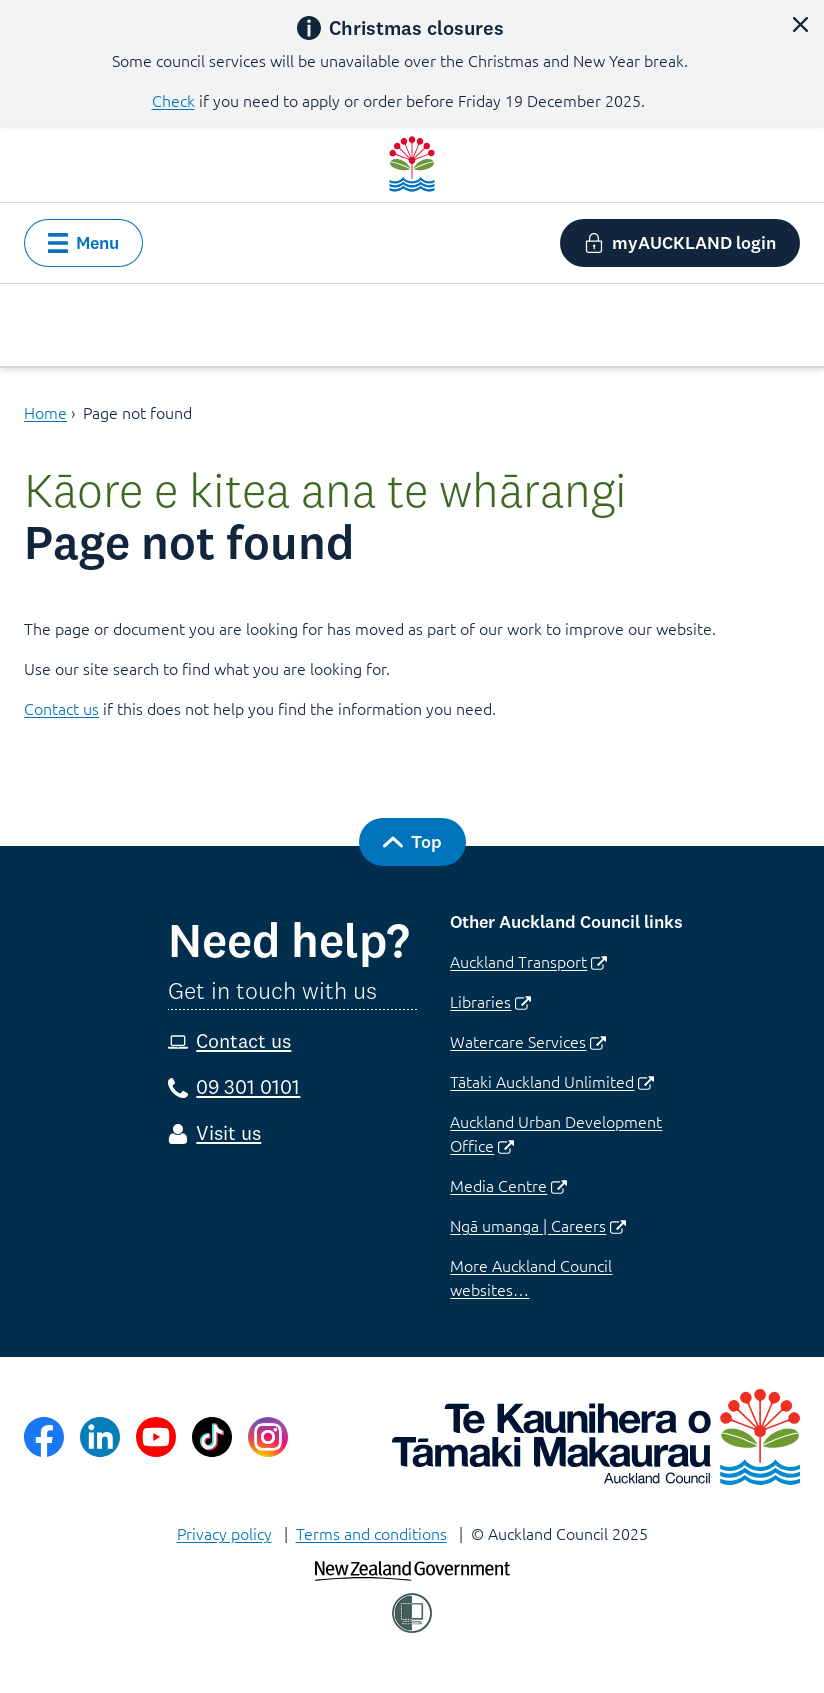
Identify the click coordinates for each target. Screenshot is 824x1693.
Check (173, 100)
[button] (800, 24)
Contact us (61, 708)
